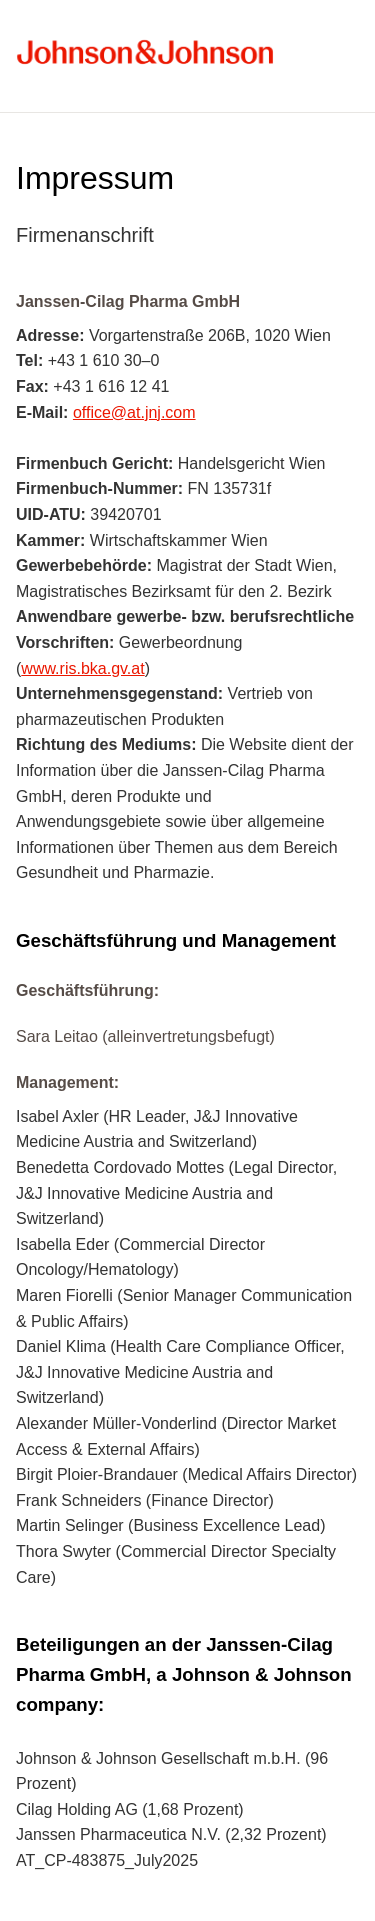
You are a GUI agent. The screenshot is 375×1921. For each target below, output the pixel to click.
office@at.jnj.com (134, 412)
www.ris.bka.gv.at (82, 668)
